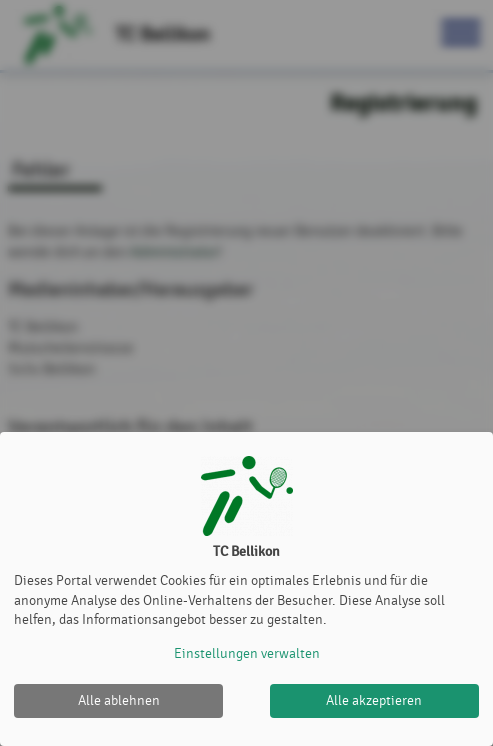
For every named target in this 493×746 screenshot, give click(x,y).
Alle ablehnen (119, 700)
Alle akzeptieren (374, 700)
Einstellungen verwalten (247, 653)
